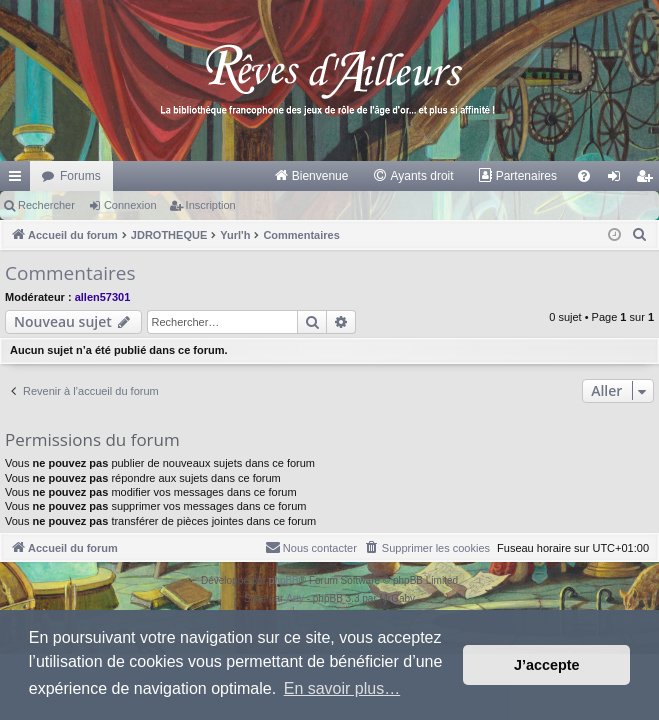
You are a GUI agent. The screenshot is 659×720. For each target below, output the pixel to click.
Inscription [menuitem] (648, 180)
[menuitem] (311, 176)
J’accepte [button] (547, 665)
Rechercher (46, 205)
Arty (295, 598)
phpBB (284, 580)
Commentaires (70, 273)
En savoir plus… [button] (342, 688)
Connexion (130, 205)
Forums (80, 176)
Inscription (211, 205)
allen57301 (103, 297)
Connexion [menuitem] (618, 180)
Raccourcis (19, 180)
